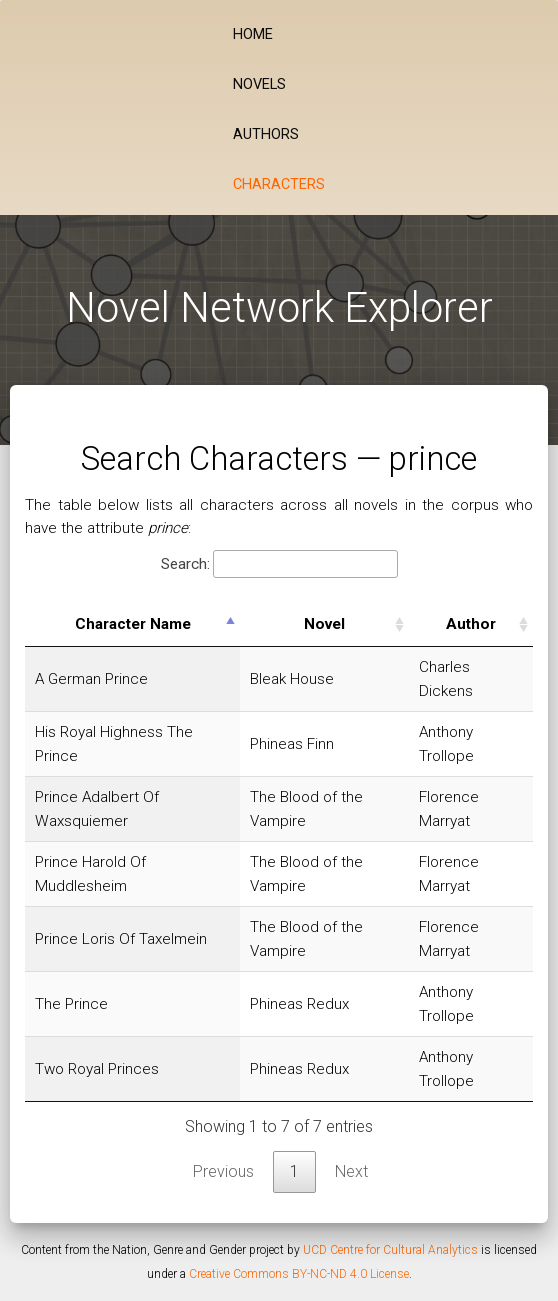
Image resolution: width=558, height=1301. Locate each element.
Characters (279, 184)
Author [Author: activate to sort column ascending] (471, 624)
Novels (259, 84)
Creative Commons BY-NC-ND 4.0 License (299, 1274)
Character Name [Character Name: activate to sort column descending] (133, 624)
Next (351, 1171)
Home (253, 34)
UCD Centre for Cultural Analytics (390, 1250)
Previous (223, 1171)
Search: (279, 564)
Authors (266, 134)
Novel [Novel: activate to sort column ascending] (324, 624)
